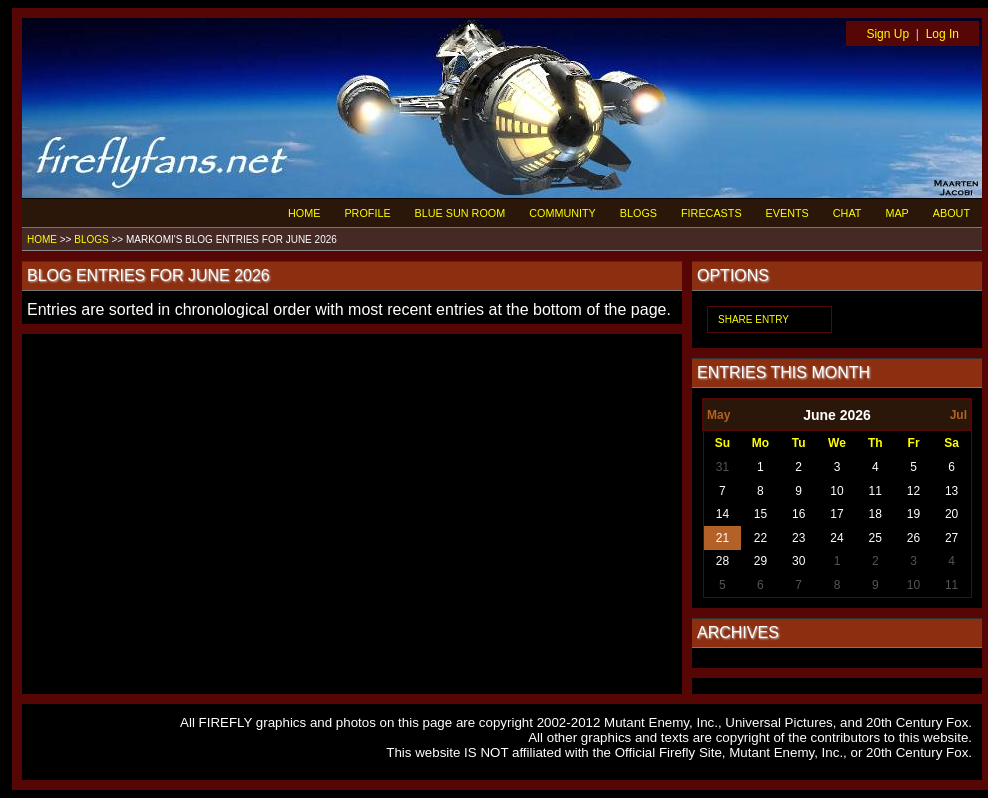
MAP (896, 213)
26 (913, 538)
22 (760, 538)
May (718, 415)
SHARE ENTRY (753, 319)
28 (722, 561)
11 (875, 491)
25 (875, 538)
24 (836, 538)
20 (951, 514)
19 (913, 514)
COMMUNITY (562, 213)
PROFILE (367, 213)
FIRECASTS (711, 213)
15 (760, 514)
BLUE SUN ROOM (460, 213)
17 (836, 514)
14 (722, 514)
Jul (958, 415)
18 (875, 514)
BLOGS (638, 213)
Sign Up (887, 34)
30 (798, 561)
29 (760, 561)
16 (798, 514)
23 (798, 538)
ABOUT (951, 213)
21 (722, 538)
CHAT (847, 213)
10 (836, 491)
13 (951, 491)
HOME (304, 213)
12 (913, 491)
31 (722, 467)
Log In (942, 34)
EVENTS (787, 213)
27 (951, 538)
